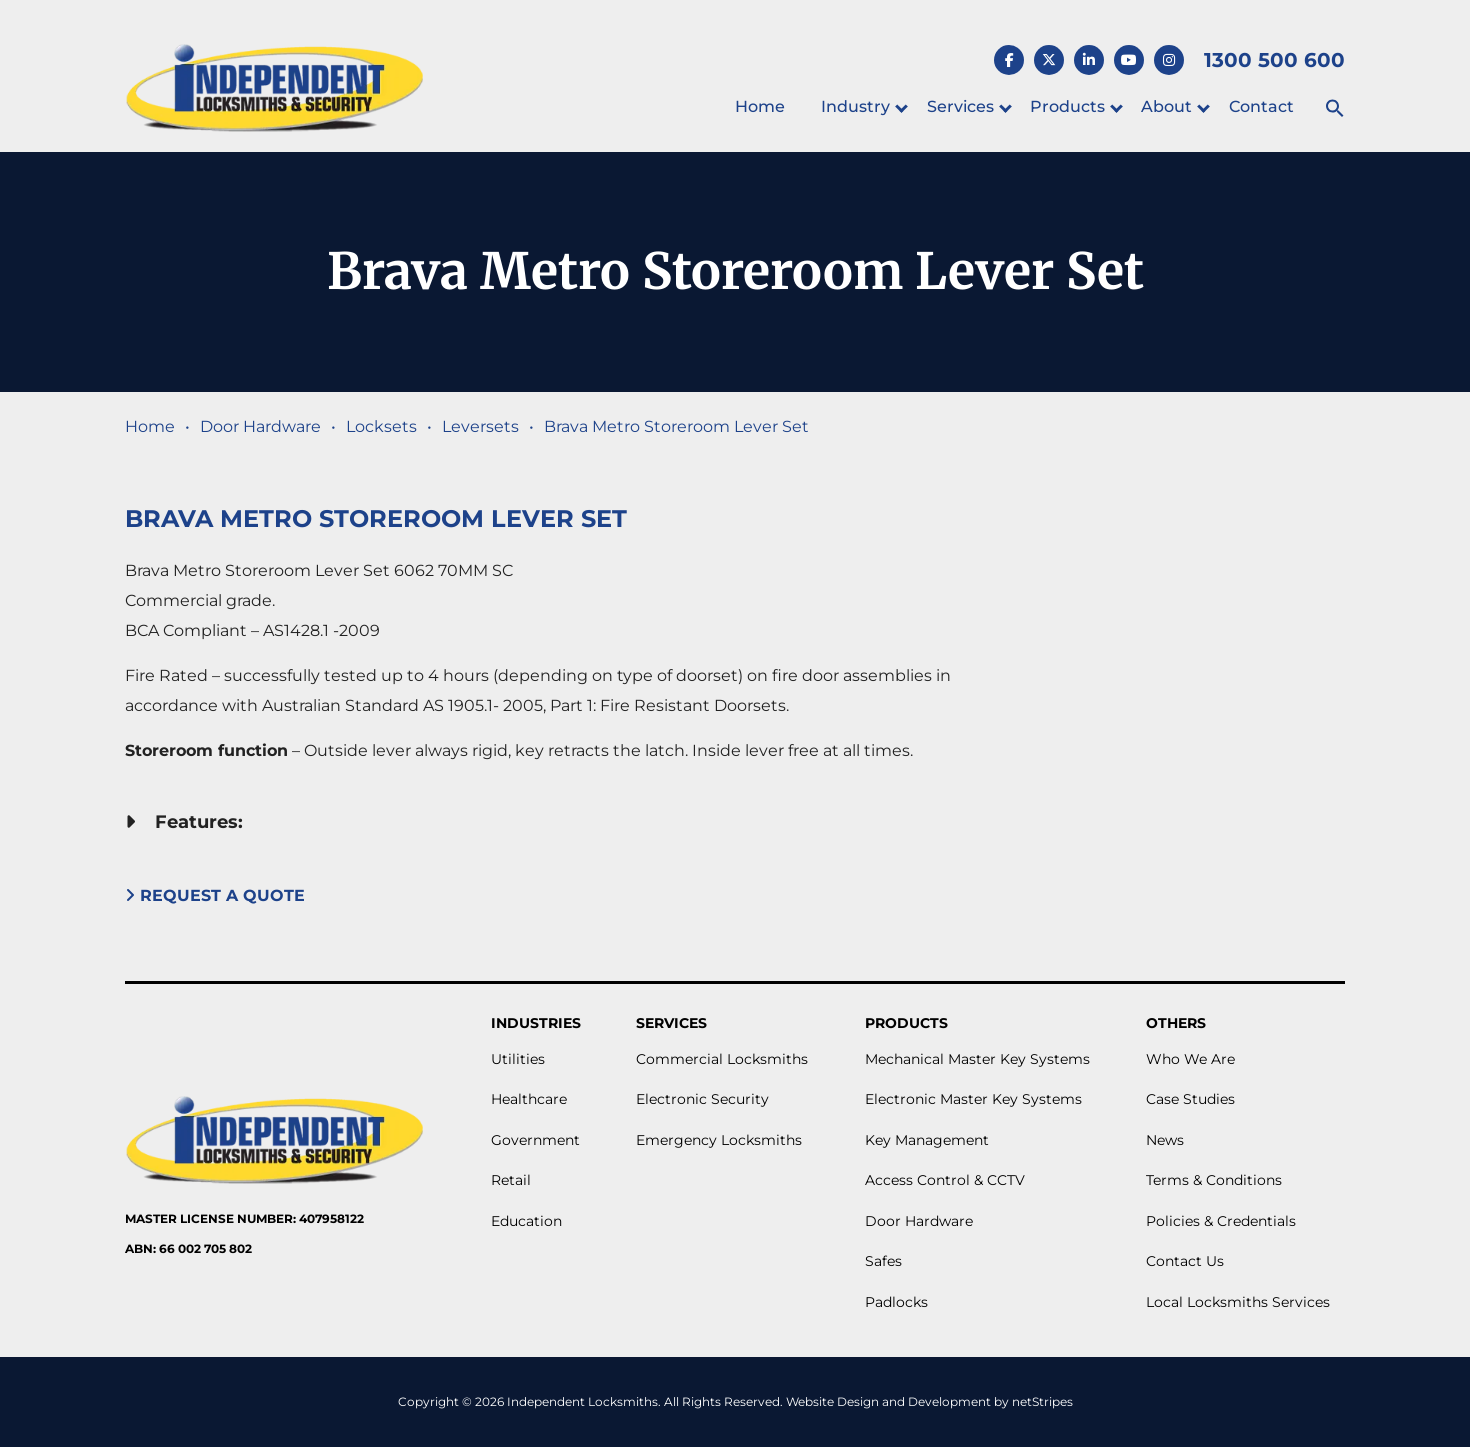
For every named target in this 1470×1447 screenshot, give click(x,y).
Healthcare (529, 1099)
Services (960, 106)
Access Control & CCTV (945, 1180)
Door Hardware (260, 426)
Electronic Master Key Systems (973, 1099)
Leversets (480, 426)
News (1165, 1140)
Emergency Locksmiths (719, 1140)
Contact (1261, 106)
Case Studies (1190, 1099)
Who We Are (1190, 1059)
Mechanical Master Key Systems (977, 1059)
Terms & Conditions (1214, 1180)
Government (535, 1140)
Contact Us (1185, 1261)
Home (760, 106)
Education (526, 1221)
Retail (511, 1180)
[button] (1335, 109)
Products (1067, 106)
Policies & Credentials (1221, 1221)
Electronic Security (702, 1099)
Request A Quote (217, 895)
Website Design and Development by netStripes (929, 1401)
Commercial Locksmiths (722, 1059)
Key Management (927, 1140)
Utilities (518, 1059)
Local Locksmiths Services (1238, 1302)
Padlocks (896, 1302)
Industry (855, 106)
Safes (883, 1261)
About (1166, 106)
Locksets (381, 426)
